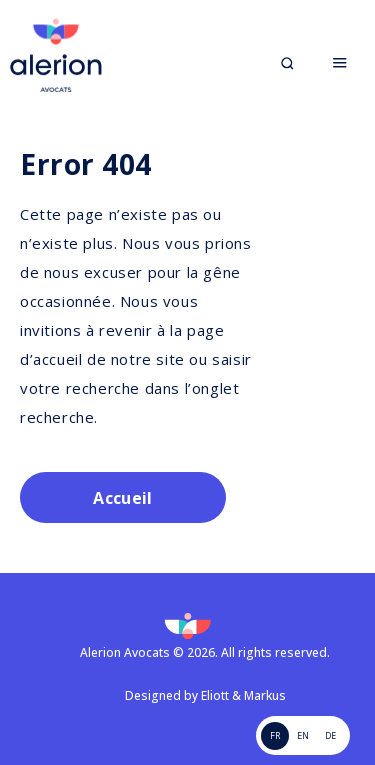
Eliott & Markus (243, 695)
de (330, 735)
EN (303, 735)
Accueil (122, 498)
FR (275, 735)
